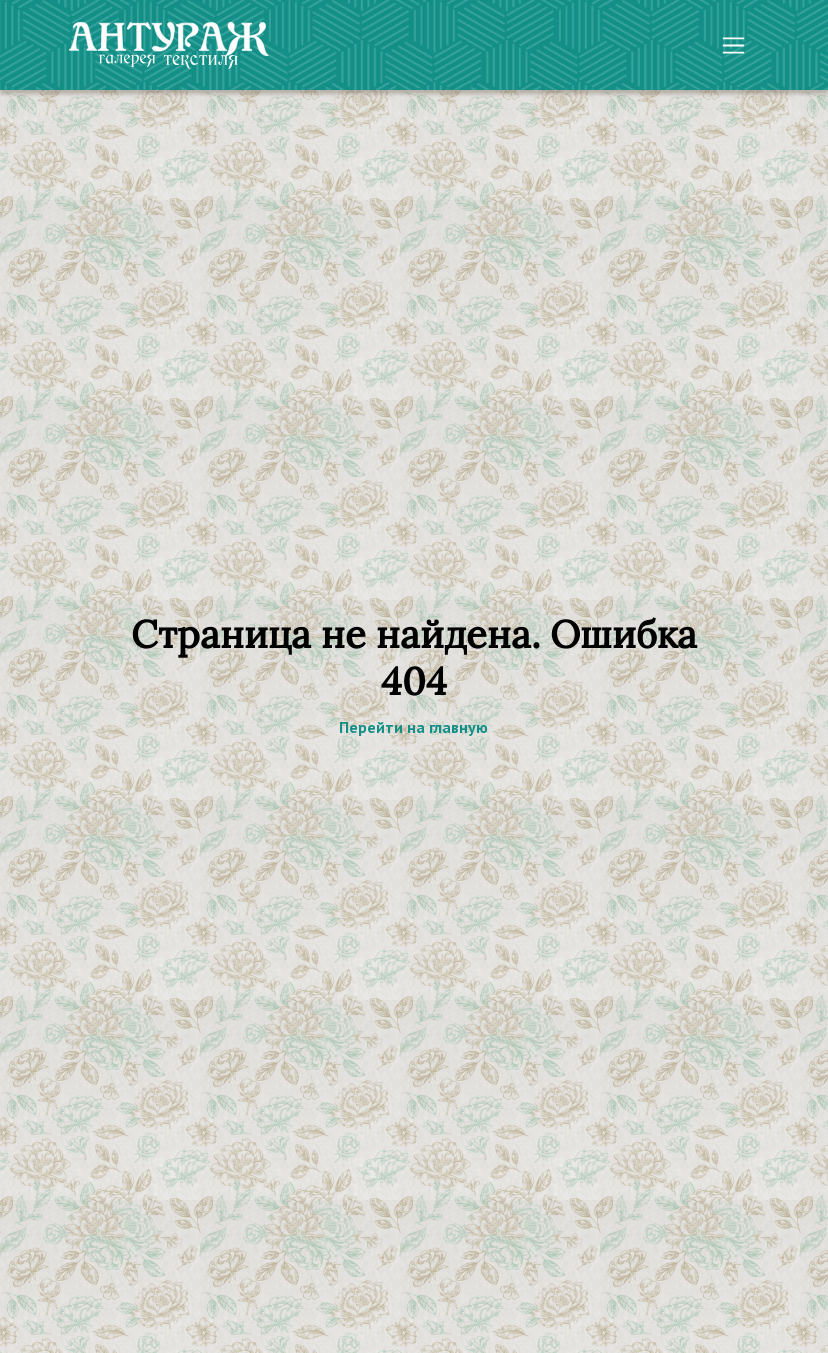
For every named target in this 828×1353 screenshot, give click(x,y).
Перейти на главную (413, 727)
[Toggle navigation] (733, 45)
